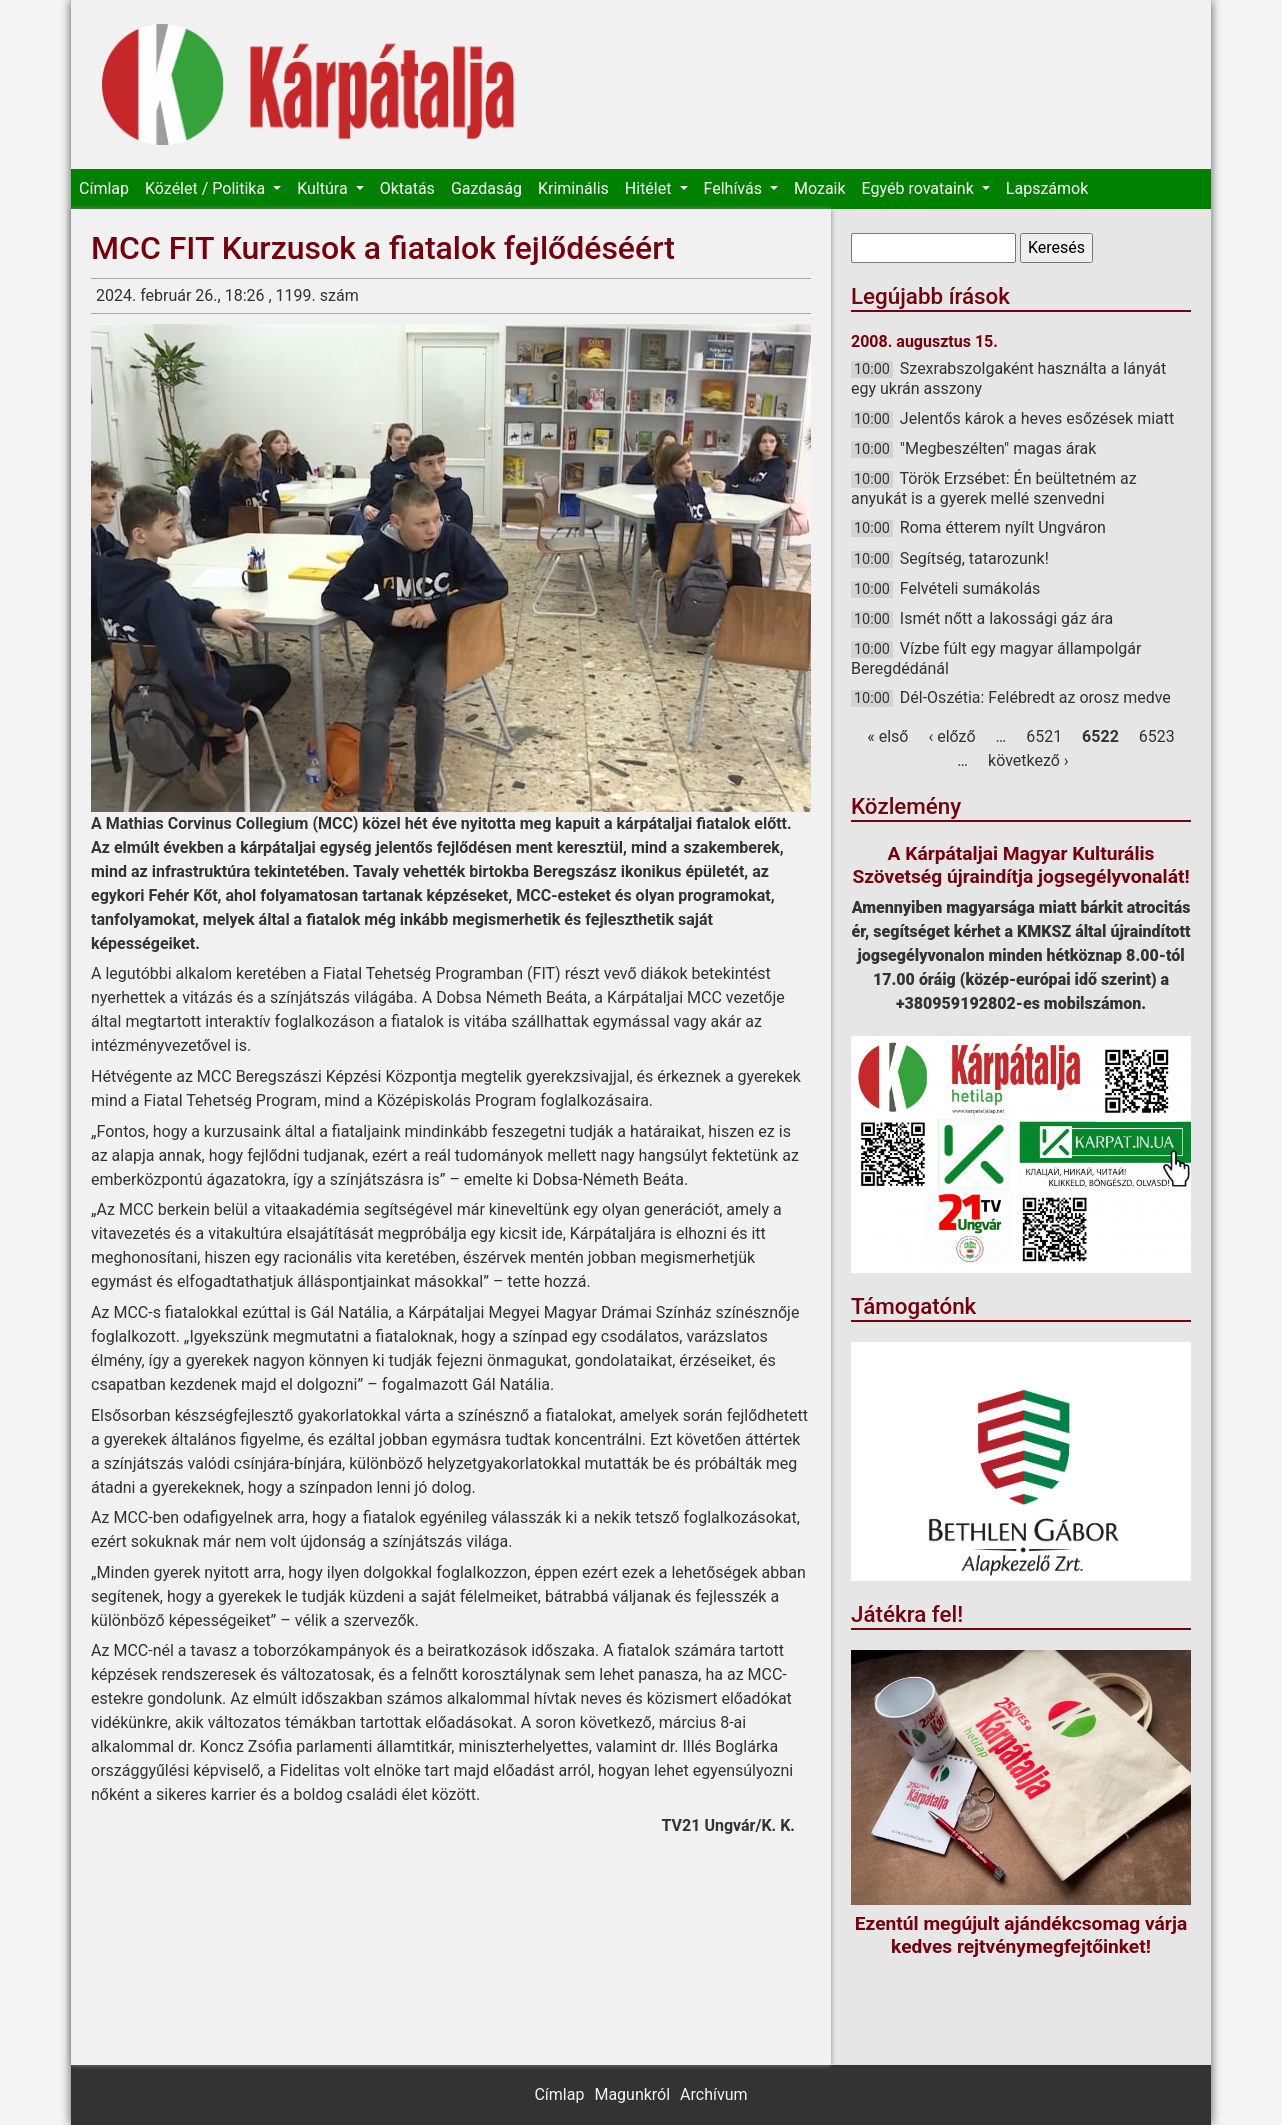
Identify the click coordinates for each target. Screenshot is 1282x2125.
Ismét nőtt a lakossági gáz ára (1006, 618)
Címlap (104, 188)
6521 (1044, 736)
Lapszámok (1047, 188)
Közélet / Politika (207, 188)
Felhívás (735, 188)
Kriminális (573, 188)
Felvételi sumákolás (970, 588)
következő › (1028, 760)
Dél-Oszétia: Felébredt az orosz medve (1035, 697)
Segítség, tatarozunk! (974, 558)
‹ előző (951, 736)
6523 (1157, 736)
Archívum (713, 2094)
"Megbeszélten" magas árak (998, 448)
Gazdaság (486, 188)
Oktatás (407, 188)
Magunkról (632, 2094)
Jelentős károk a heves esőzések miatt (1037, 418)
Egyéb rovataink (920, 188)
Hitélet (650, 188)
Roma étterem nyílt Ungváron (1003, 527)
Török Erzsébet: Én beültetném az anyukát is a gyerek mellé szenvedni (994, 488)
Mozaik (820, 188)
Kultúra (324, 188)
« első (887, 736)
